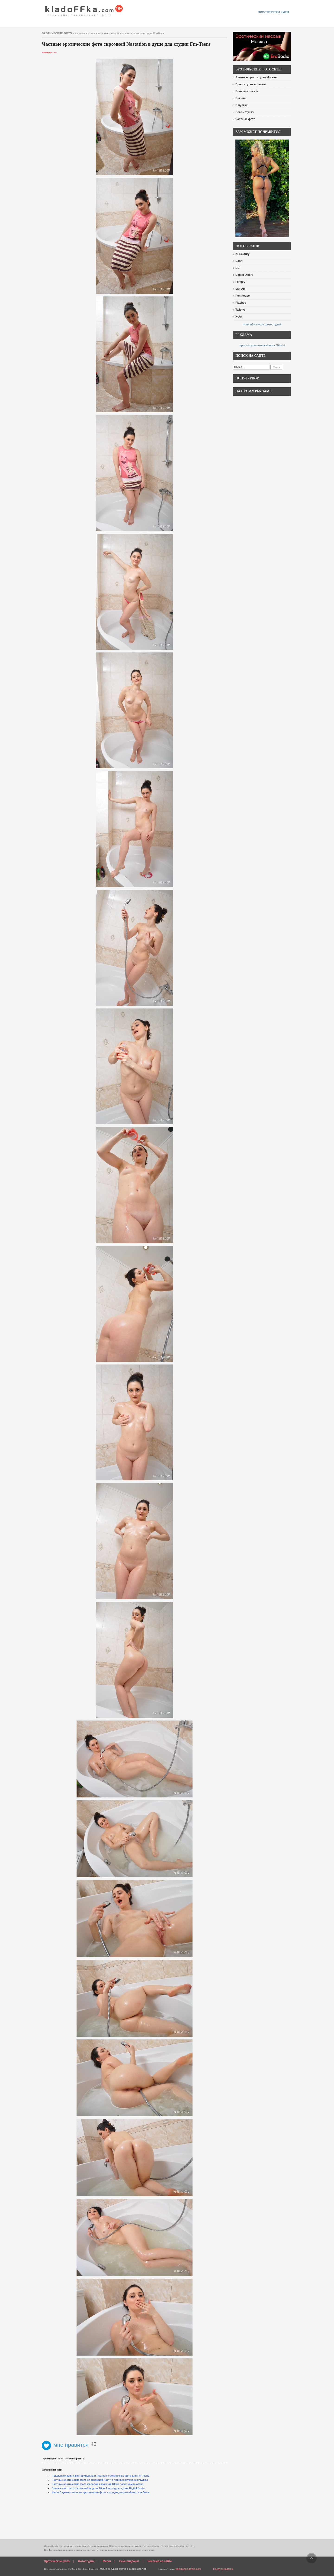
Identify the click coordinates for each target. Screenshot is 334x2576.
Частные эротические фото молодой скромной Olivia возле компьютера (97, 2484)
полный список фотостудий (262, 324)
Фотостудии (86, 2561)
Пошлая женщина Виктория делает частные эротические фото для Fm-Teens (100, 2475)
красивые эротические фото (84, 9)
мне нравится (65, 2445)
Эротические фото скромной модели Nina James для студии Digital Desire (98, 2488)
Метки (107, 2561)
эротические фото (57, 33)
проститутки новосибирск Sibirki (262, 345)
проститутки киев (273, 12)
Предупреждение (223, 2568)
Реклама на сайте (160, 2561)
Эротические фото (57, 2561)
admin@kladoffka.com (188, 2568)
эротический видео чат (132, 2568)
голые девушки (109, 2568)
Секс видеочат (129, 2561)
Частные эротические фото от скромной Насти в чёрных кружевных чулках (100, 2479)
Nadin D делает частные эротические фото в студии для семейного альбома (100, 2492)
